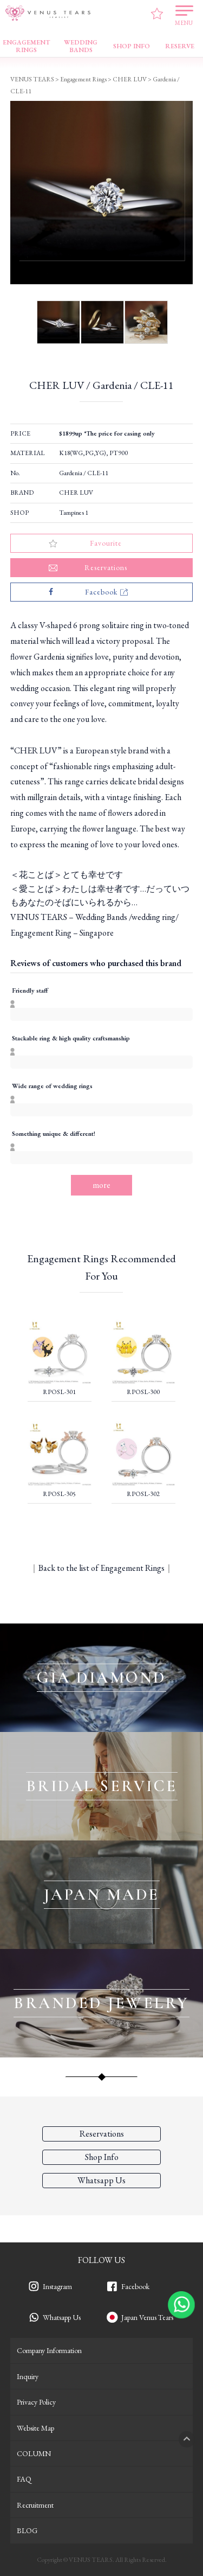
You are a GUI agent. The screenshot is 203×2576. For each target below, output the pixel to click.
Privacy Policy (36, 2402)
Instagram (57, 2286)
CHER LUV (76, 492)
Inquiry (27, 2376)
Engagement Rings (83, 79)
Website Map (35, 2428)
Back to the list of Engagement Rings (101, 1568)
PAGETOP (187, 2439)
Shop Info (102, 2157)
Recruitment (35, 2505)
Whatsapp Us (62, 2317)
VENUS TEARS (32, 79)
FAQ (24, 2479)
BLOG (27, 2530)
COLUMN (34, 2453)
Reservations (102, 2133)
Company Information (49, 2350)
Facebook (135, 2286)
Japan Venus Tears (147, 2317)
